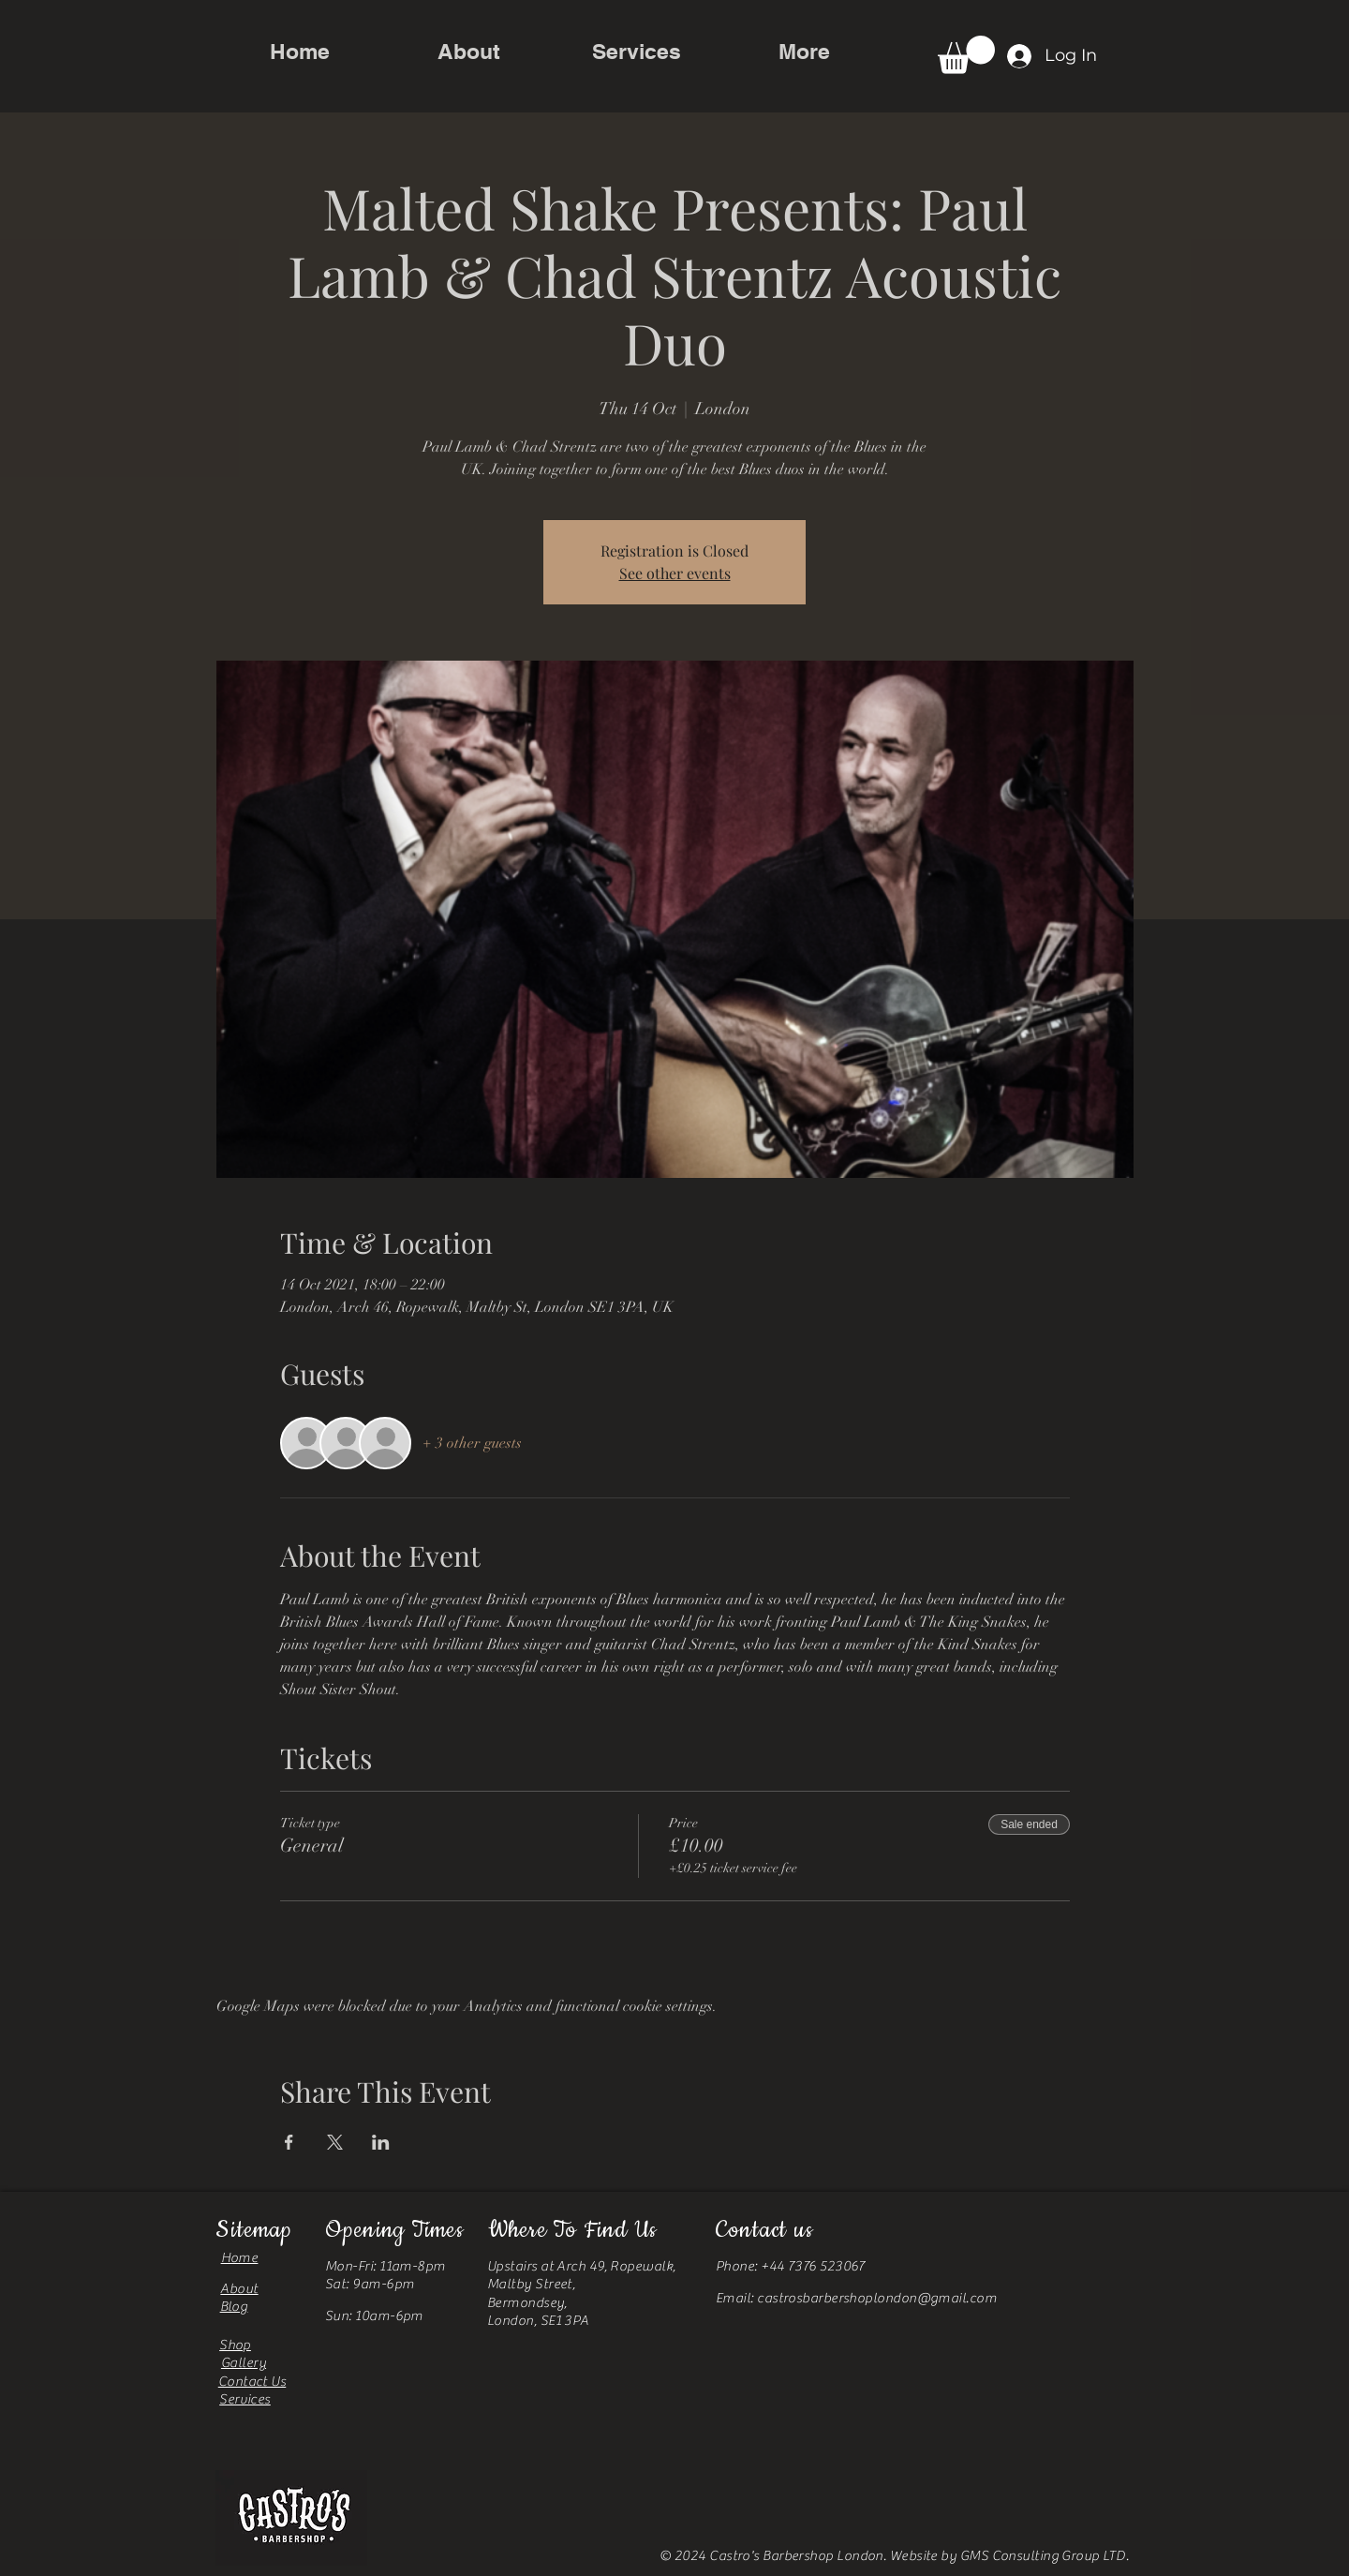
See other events (675, 573)
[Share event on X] (335, 2142)
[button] (966, 55)
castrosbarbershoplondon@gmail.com (877, 2298)
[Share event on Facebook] (289, 2142)
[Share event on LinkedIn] (381, 2142)
